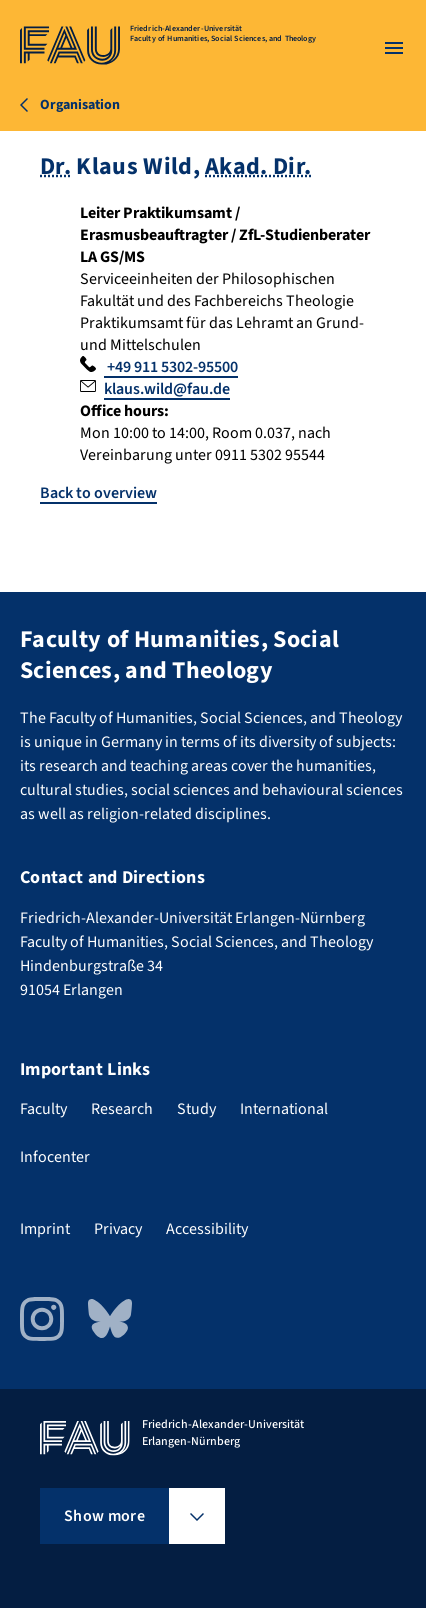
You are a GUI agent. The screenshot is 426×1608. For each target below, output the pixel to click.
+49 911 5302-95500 (171, 367)
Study (196, 1109)
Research (122, 1109)
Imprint (45, 1229)
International (284, 1109)
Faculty (43, 1109)
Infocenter (55, 1157)
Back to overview (98, 493)
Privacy (118, 1229)
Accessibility (207, 1229)
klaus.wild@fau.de (167, 389)
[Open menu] (394, 48)
